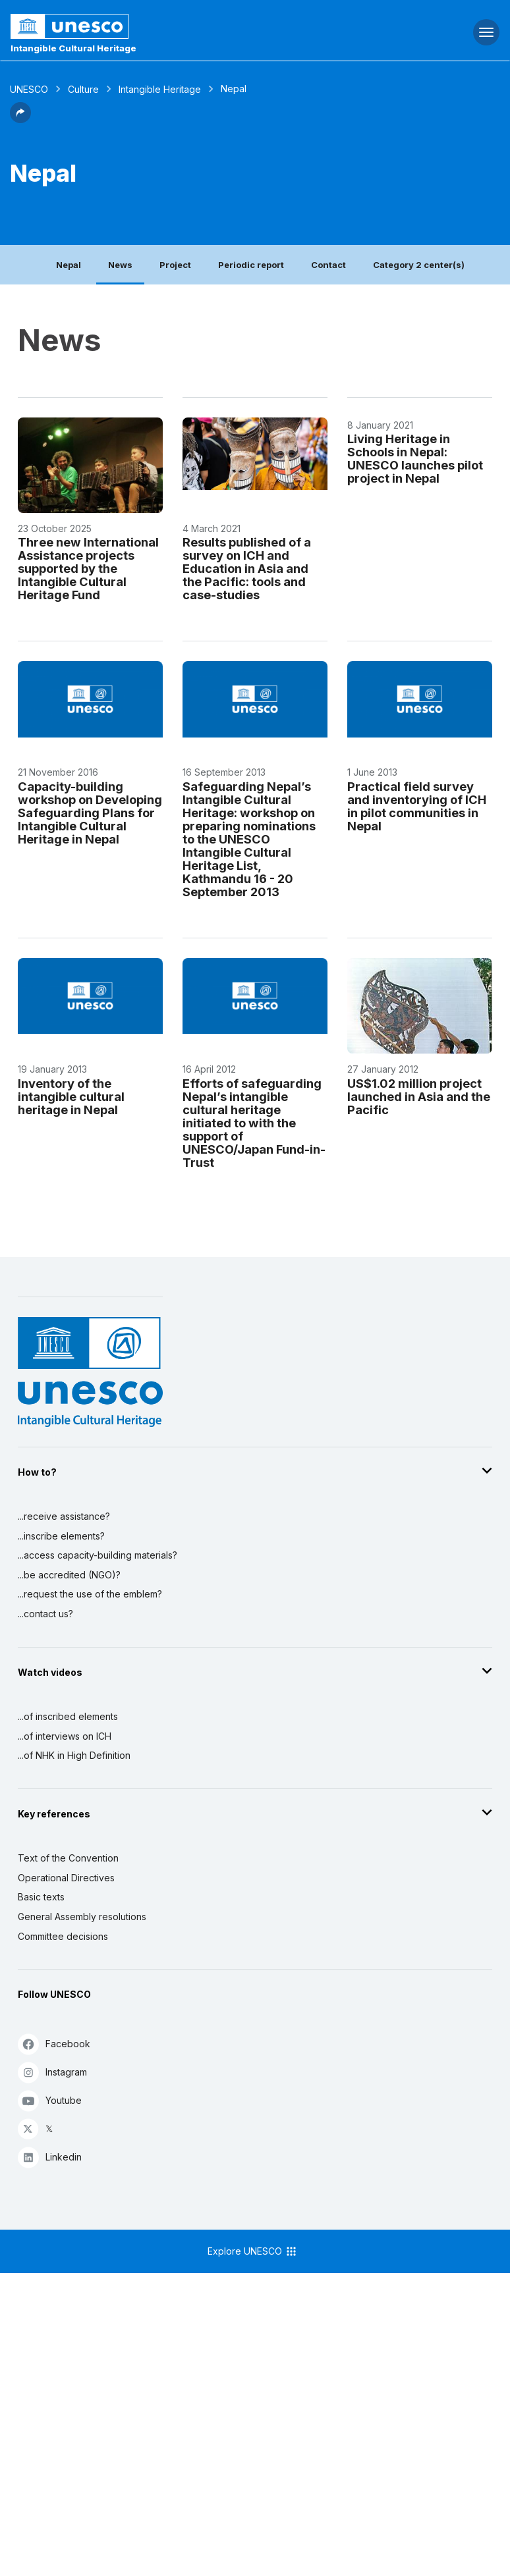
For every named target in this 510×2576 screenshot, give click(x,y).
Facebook (54, 2043)
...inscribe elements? (61, 1536)
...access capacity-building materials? (97, 1555)
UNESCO (29, 89)
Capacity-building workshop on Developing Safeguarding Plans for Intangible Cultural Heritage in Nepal (90, 812)
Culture (83, 89)
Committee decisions (63, 1936)
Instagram (52, 2072)
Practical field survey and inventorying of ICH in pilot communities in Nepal (416, 806)
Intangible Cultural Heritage (73, 48)
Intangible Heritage (160, 89)
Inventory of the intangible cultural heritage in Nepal (71, 1096)
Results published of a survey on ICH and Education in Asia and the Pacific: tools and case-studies (247, 568)
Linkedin (50, 2157)
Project (175, 264)
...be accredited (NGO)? (69, 1574)
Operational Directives (66, 1877)
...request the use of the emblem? (90, 1593)
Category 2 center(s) (419, 264)
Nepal (68, 264)
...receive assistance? (64, 1516)
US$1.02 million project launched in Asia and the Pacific (418, 1096)
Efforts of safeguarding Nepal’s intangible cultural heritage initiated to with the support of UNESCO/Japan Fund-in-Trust (254, 1122)
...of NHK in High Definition (74, 1755)
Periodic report (251, 264)
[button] (20, 119)
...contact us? (45, 1613)
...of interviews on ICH (64, 1736)
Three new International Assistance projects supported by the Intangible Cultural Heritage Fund (88, 568)
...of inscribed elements (68, 1716)
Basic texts (41, 1896)
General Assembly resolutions (82, 1916)
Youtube (50, 2100)
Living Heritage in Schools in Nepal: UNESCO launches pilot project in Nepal (415, 458)
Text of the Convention (68, 1858)
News (120, 264)
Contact (328, 264)
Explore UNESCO (253, 2251)
